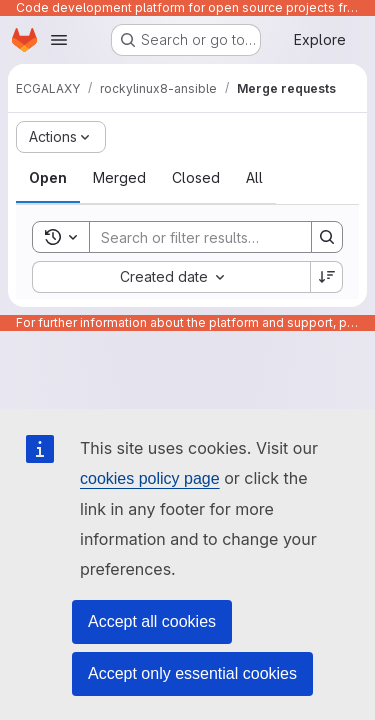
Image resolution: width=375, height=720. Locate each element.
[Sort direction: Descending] (327, 277)
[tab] (48, 178)
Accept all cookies (152, 621)
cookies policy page (150, 478)
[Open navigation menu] (59, 40)
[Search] (221, 237)
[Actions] (61, 137)
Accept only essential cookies (192, 673)
